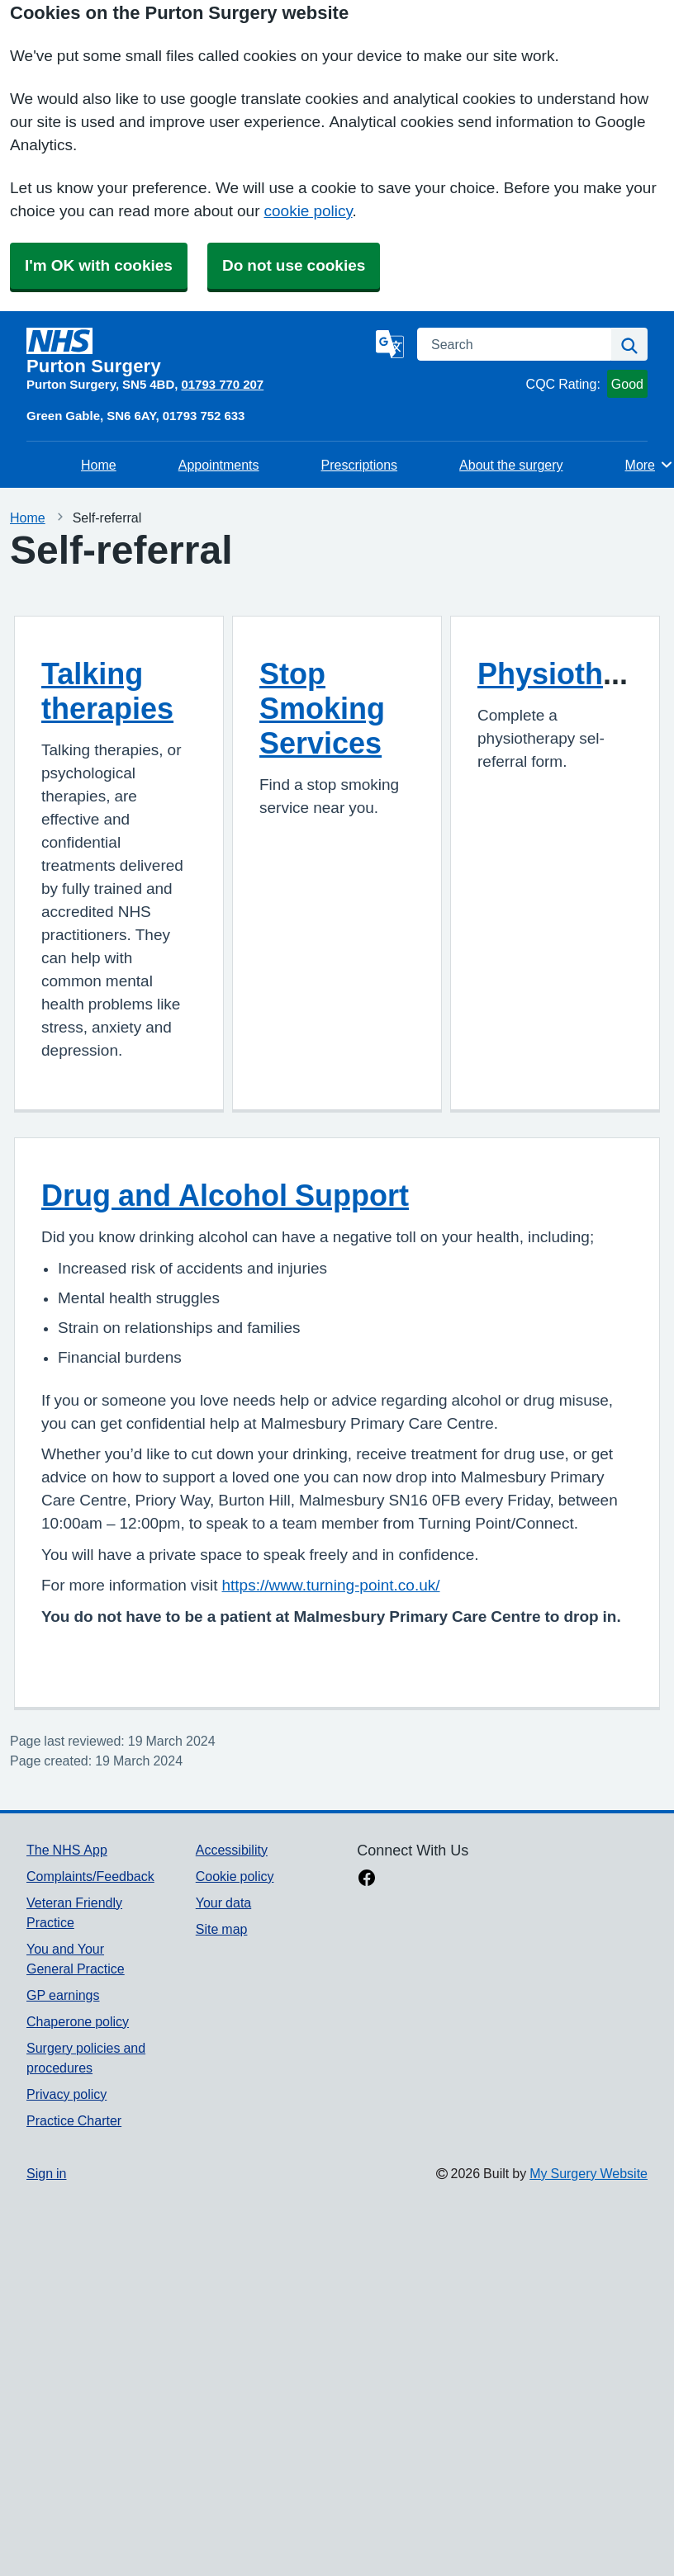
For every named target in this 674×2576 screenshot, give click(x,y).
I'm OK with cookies (99, 265)
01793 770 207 (222, 384)
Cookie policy (235, 1876)
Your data (223, 1902)
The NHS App (66, 1849)
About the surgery (510, 464)
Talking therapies (107, 691)
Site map (222, 1929)
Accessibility (232, 1849)
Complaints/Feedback (90, 1876)
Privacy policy (66, 2094)
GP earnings (63, 1995)
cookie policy (308, 211)
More (649, 465)
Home (98, 464)
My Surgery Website (588, 2173)
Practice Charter (73, 2120)
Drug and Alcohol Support (225, 1195)
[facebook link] (367, 1879)
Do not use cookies (293, 265)
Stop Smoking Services (322, 708)
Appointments (218, 464)
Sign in (46, 2173)
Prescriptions (359, 464)
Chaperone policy (77, 2021)
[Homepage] (197, 352)
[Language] (390, 344)
